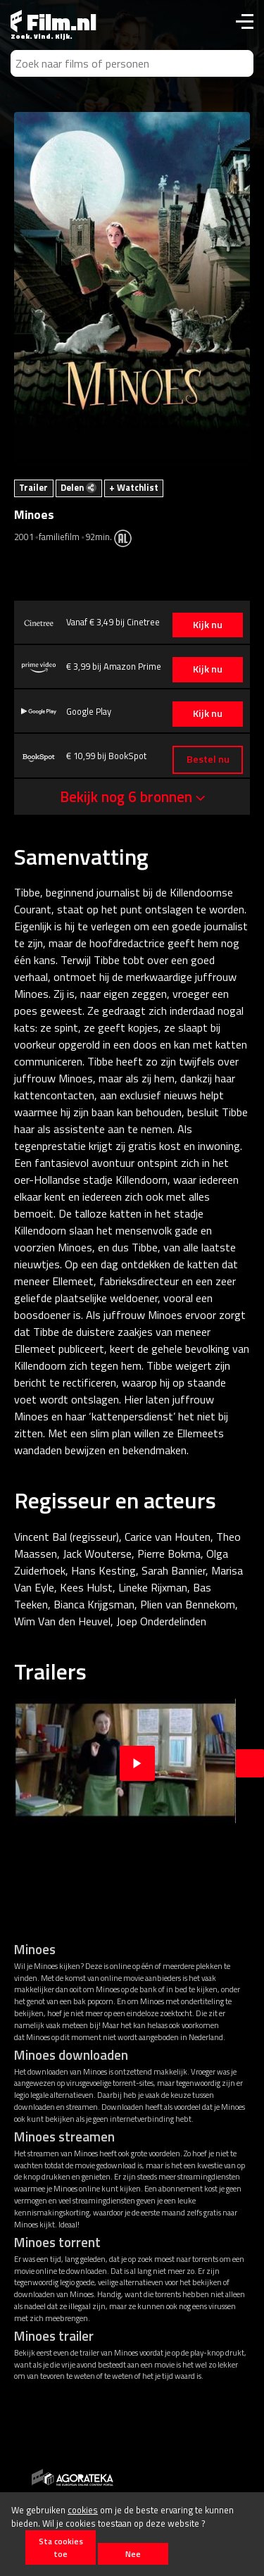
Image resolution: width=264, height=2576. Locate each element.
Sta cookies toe (61, 2547)
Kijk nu (207, 624)
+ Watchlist (133, 487)
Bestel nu (208, 759)
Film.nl (53, 22)
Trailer (33, 487)
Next (250, 1763)
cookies (83, 2510)
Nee (133, 2554)
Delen (78, 487)
